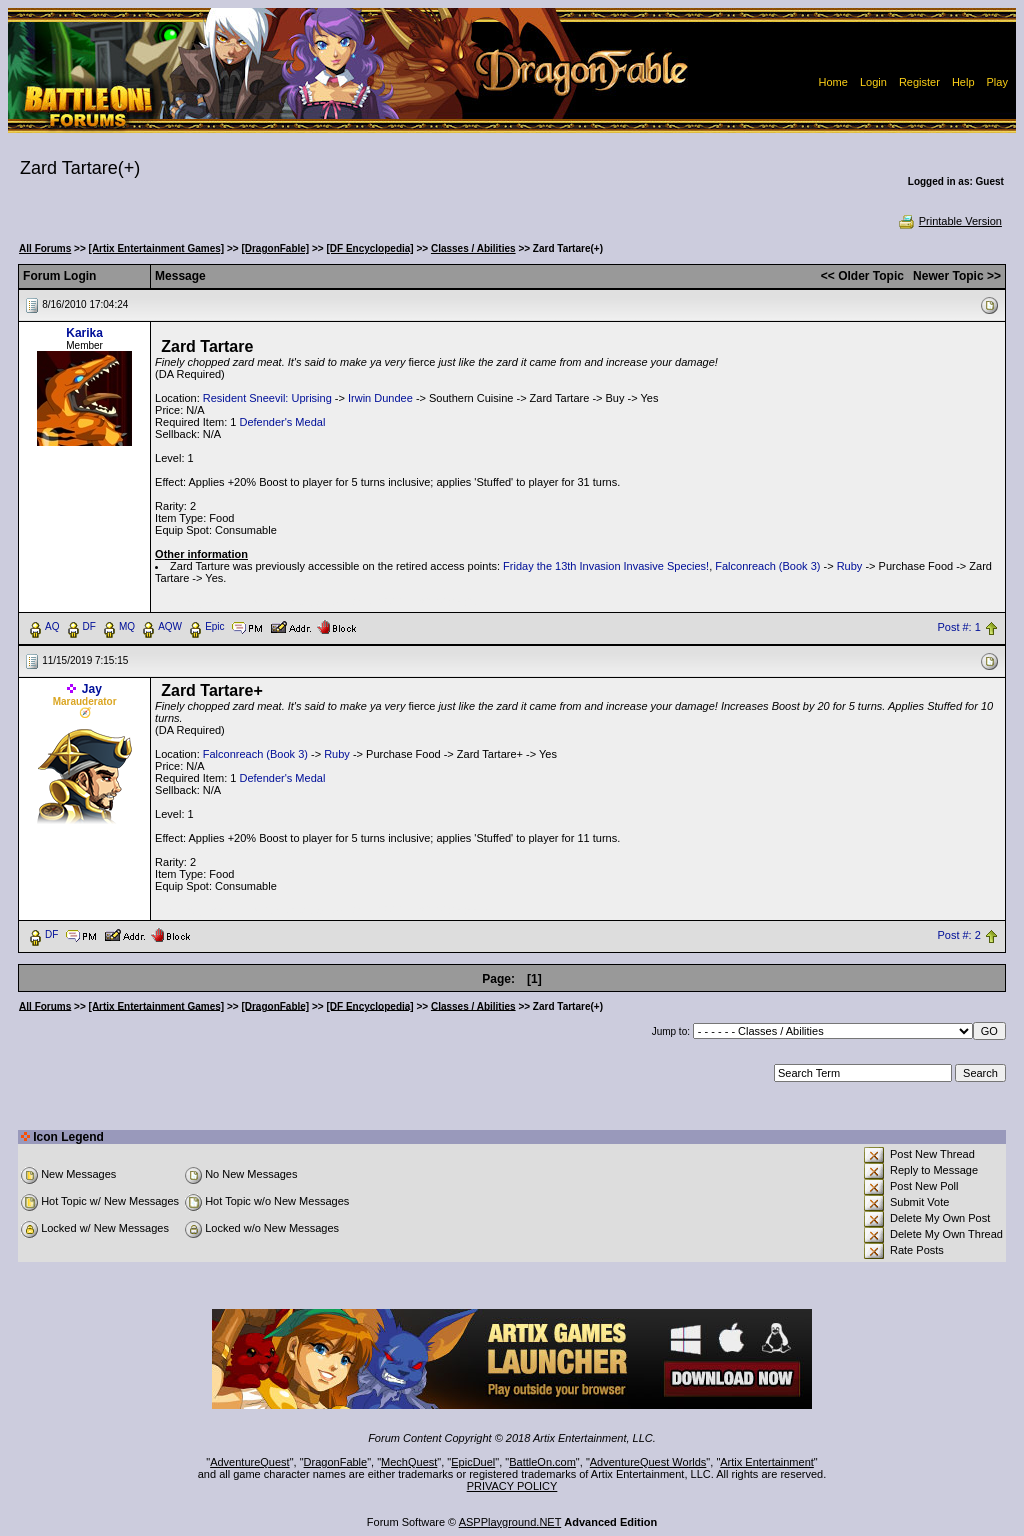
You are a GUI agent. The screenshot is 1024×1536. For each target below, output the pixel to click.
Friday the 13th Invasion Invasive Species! (606, 566)
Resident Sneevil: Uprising (267, 398)
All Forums (45, 248)
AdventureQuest (250, 1462)
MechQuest (409, 1462)
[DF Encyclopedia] (369, 248)
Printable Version (949, 221)
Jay (92, 689)
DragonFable (336, 1462)
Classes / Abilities (473, 248)
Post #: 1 (958, 627)
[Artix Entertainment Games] (157, 248)
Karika (84, 333)
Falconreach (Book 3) (767, 566)
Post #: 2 (958, 935)
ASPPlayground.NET (510, 1522)
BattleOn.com (542, 1462)
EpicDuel (473, 1462)
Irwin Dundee (380, 398)
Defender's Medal (282, 422)
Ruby (850, 566)
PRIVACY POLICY (512, 1486)
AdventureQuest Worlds (648, 1462)
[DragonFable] (275, 248)
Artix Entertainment (767, 1462)
